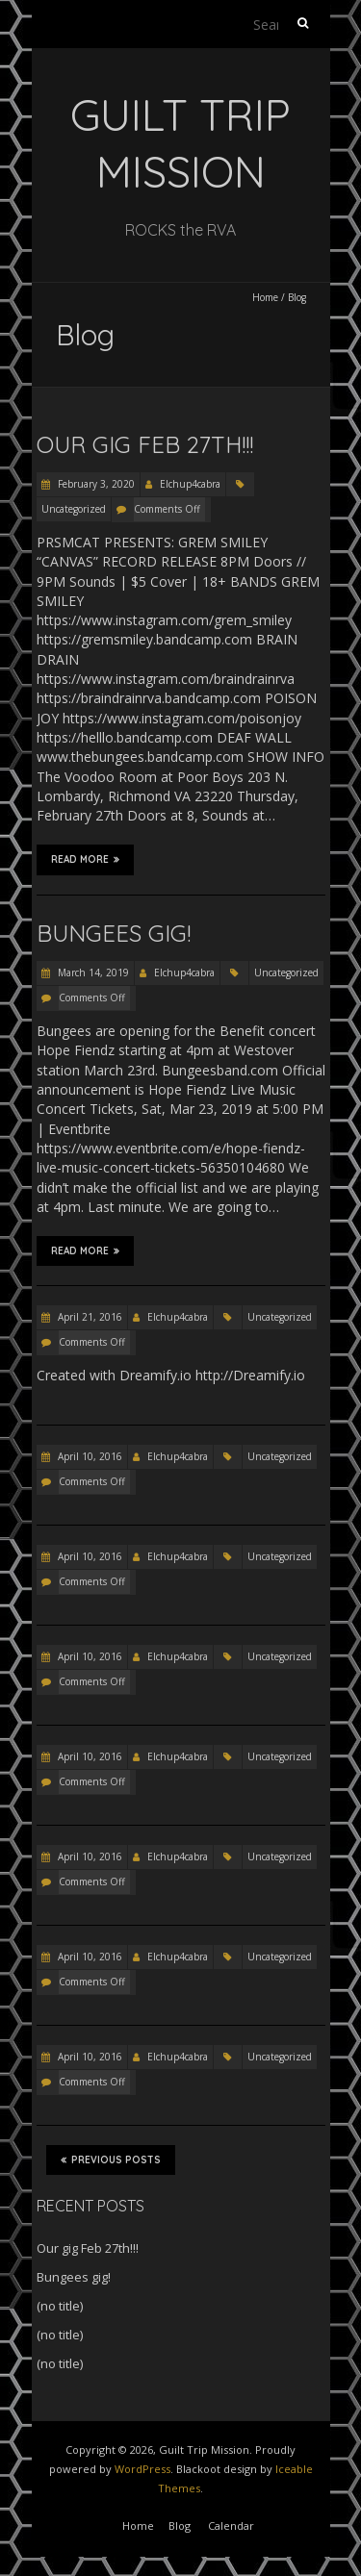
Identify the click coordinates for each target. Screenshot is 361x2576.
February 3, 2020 (95, 484)
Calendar (231, 2525)
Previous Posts (111, 2159)
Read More (85, 859)
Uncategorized (73, 509)
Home (265, 297)
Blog (179, 2525)
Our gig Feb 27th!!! (145, 444)
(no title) (60, 2305)
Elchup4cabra (190, 484)
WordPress (142, 2469)
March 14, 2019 (92, 972)
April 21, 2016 (88, 1317)
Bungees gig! (114, 933)
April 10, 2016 (88, 1456)
